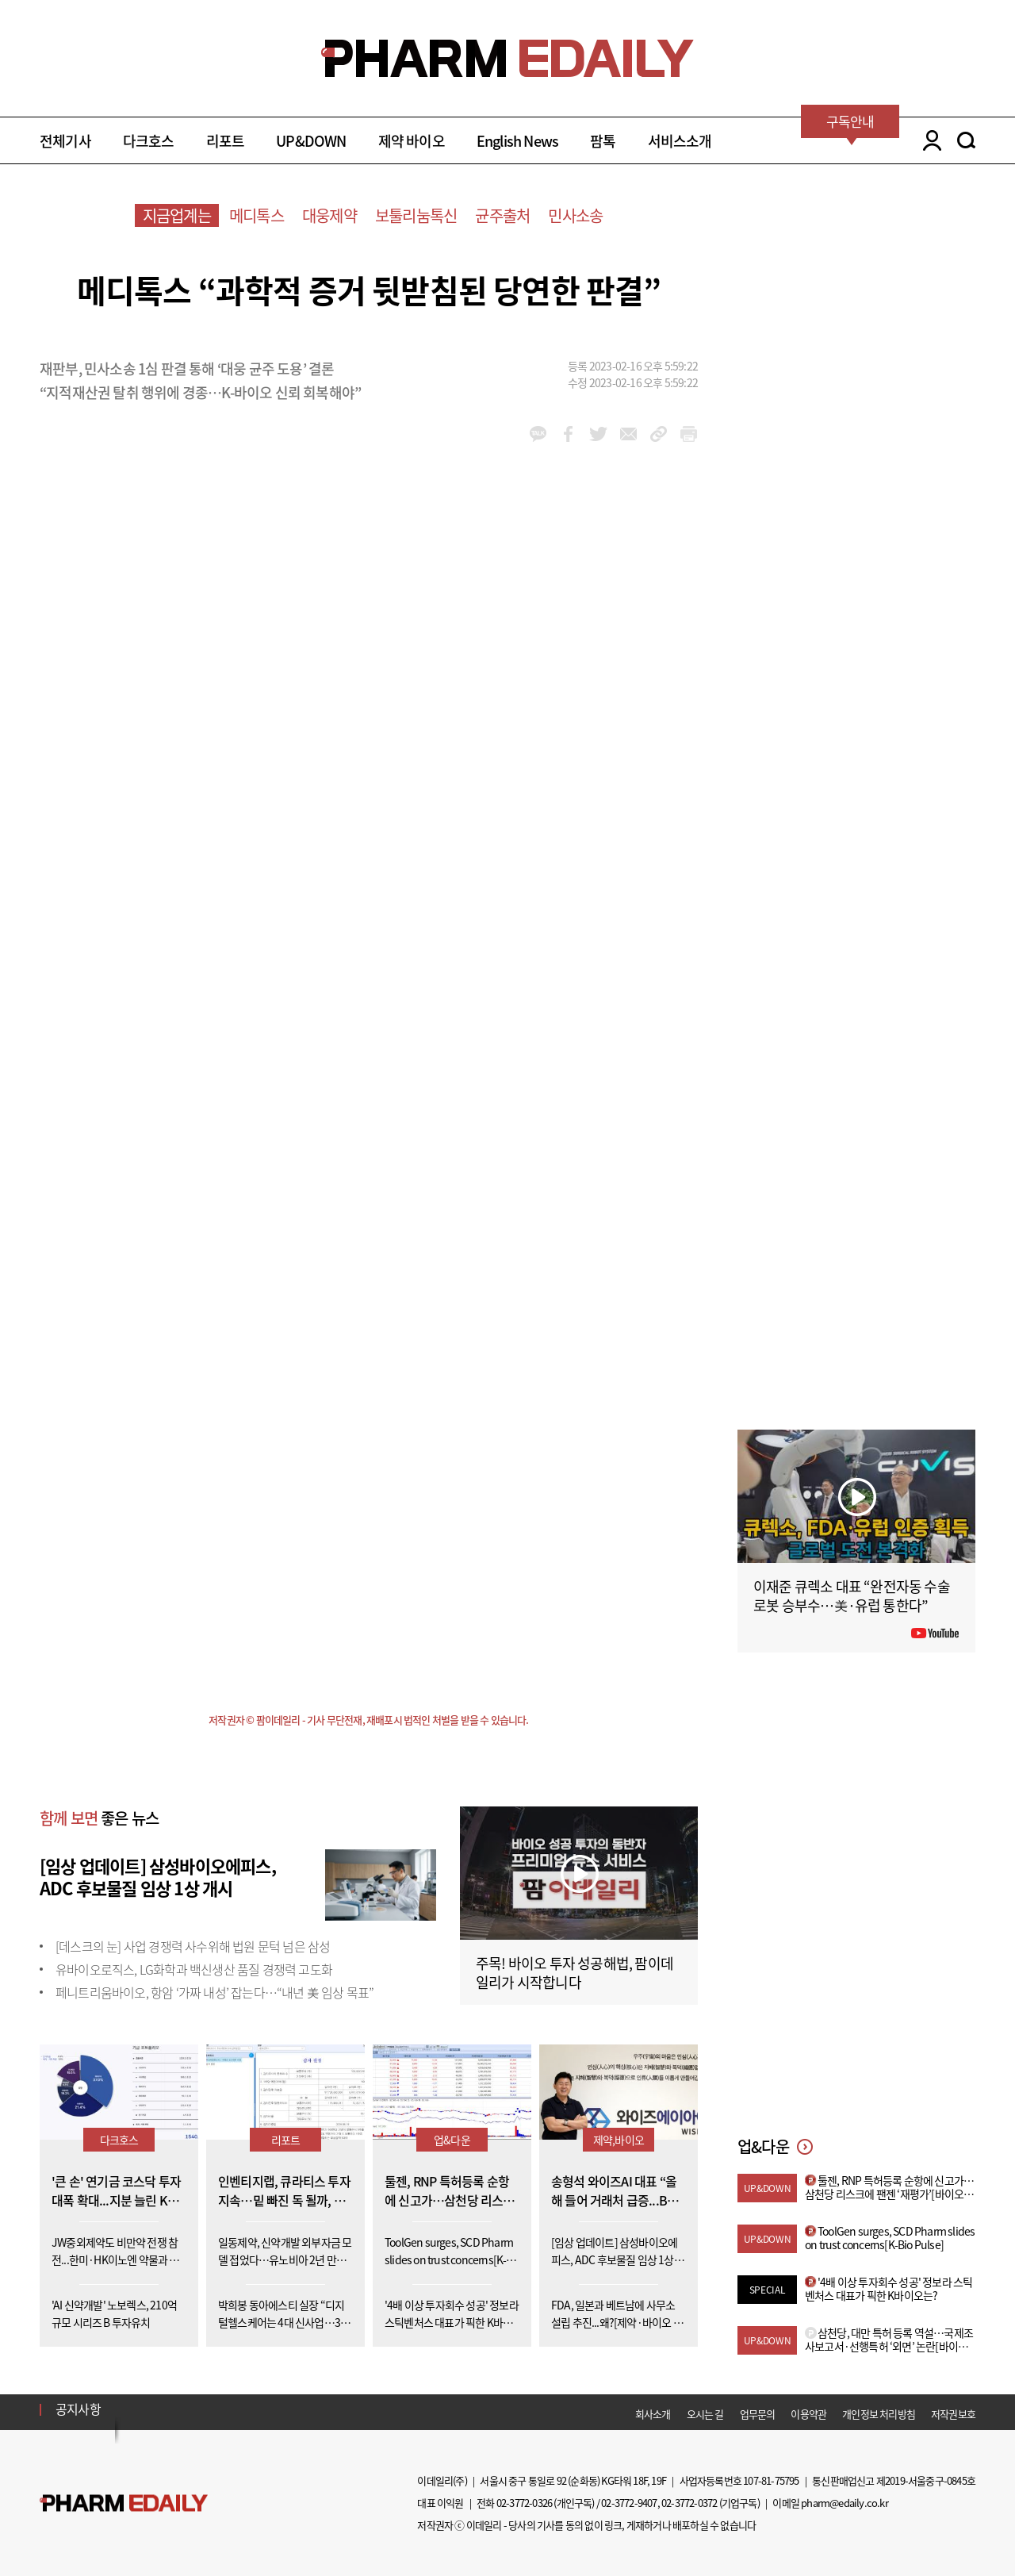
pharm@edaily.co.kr (844, 2502)
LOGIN (928, 140)
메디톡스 (256, 215)
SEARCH (966, 140)
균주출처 (502, 215)
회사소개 (653, 2413)
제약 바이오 (411, 141)
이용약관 (808, 2413)
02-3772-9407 (629, 2502)
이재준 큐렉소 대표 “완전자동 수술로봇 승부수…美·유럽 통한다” (851, 1596)
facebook (568, 434)
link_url (658, 434)
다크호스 (148, 141)
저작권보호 (953, 2413)
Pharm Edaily (124, 2503)
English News (517, 141)
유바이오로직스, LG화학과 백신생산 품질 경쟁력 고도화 (194, 1969)
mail (628, 434)
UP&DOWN (311, 141)
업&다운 (452, 2140)
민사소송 (575, 215)
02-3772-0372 (689, 2502)
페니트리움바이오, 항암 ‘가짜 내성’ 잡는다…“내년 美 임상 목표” (214, 1992)
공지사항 (78, 2408)
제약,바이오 (618, 2140)
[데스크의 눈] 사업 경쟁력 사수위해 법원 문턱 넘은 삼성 (193, 1946)
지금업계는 (177, 215)
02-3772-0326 (524, 2502)
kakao (538, 434)
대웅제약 (329, 215)
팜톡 (602, 141)
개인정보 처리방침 (878, 2413)
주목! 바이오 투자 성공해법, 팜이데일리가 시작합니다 (574, 1972)
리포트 (225, 141)
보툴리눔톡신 (416, 215)
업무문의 (758, 2413)
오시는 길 (705, 2413)
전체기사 (65, 141)
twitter (598, 434)
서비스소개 (680, 141)
